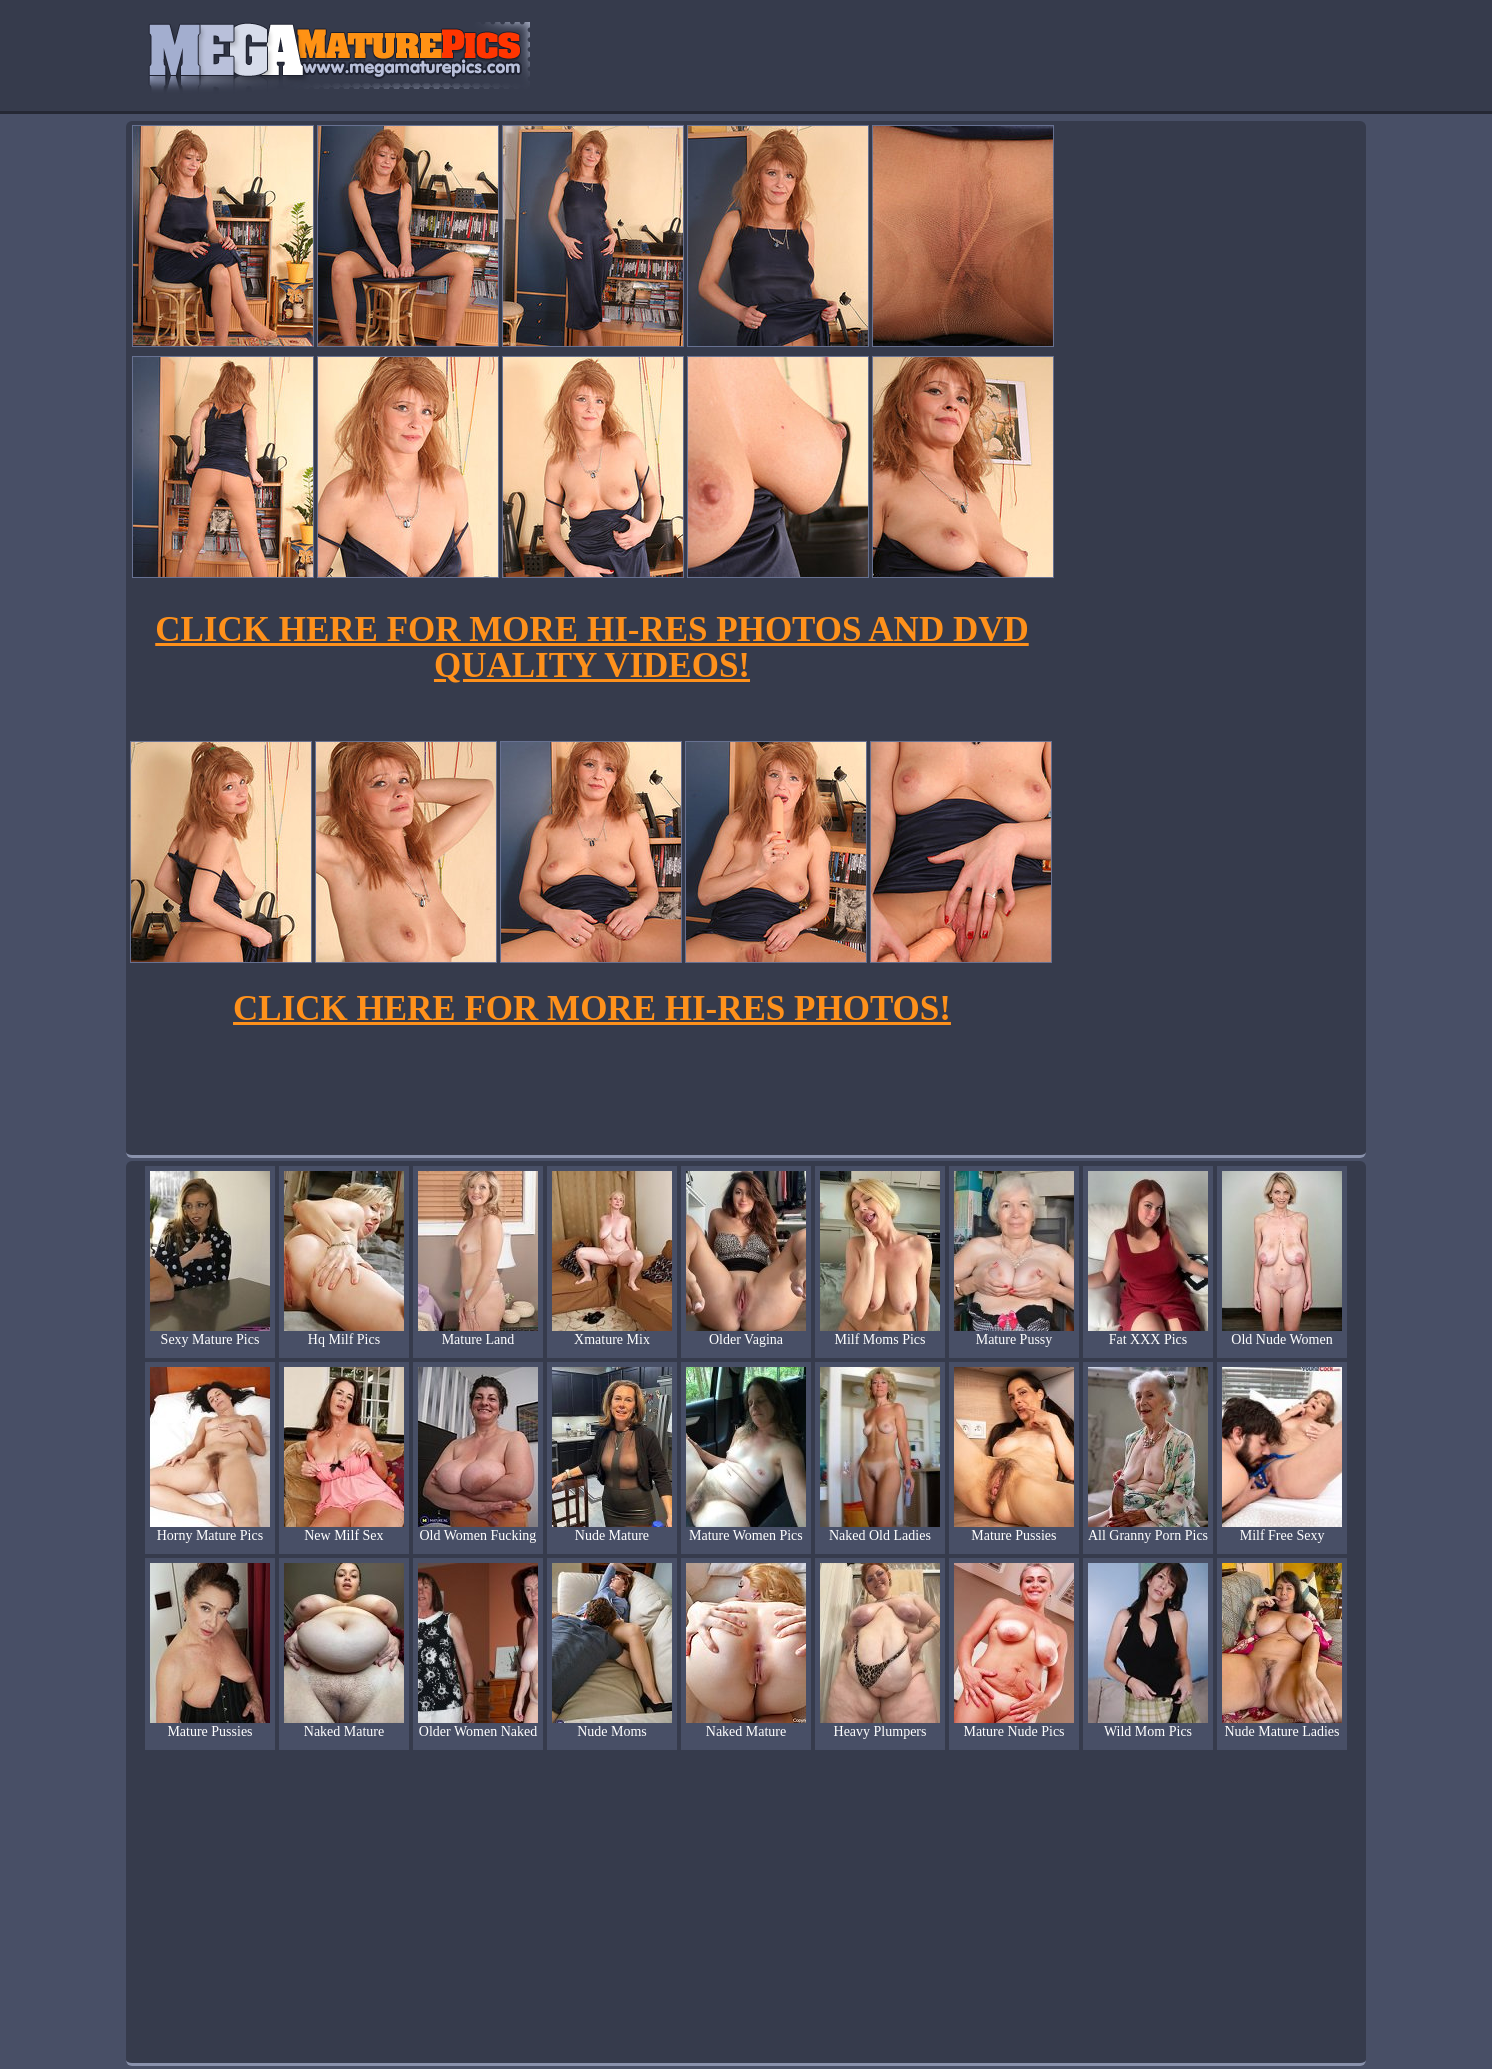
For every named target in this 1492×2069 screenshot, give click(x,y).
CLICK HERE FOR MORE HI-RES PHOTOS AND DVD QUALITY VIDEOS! (591, 647)
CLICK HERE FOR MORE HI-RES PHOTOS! (592, 1008)
